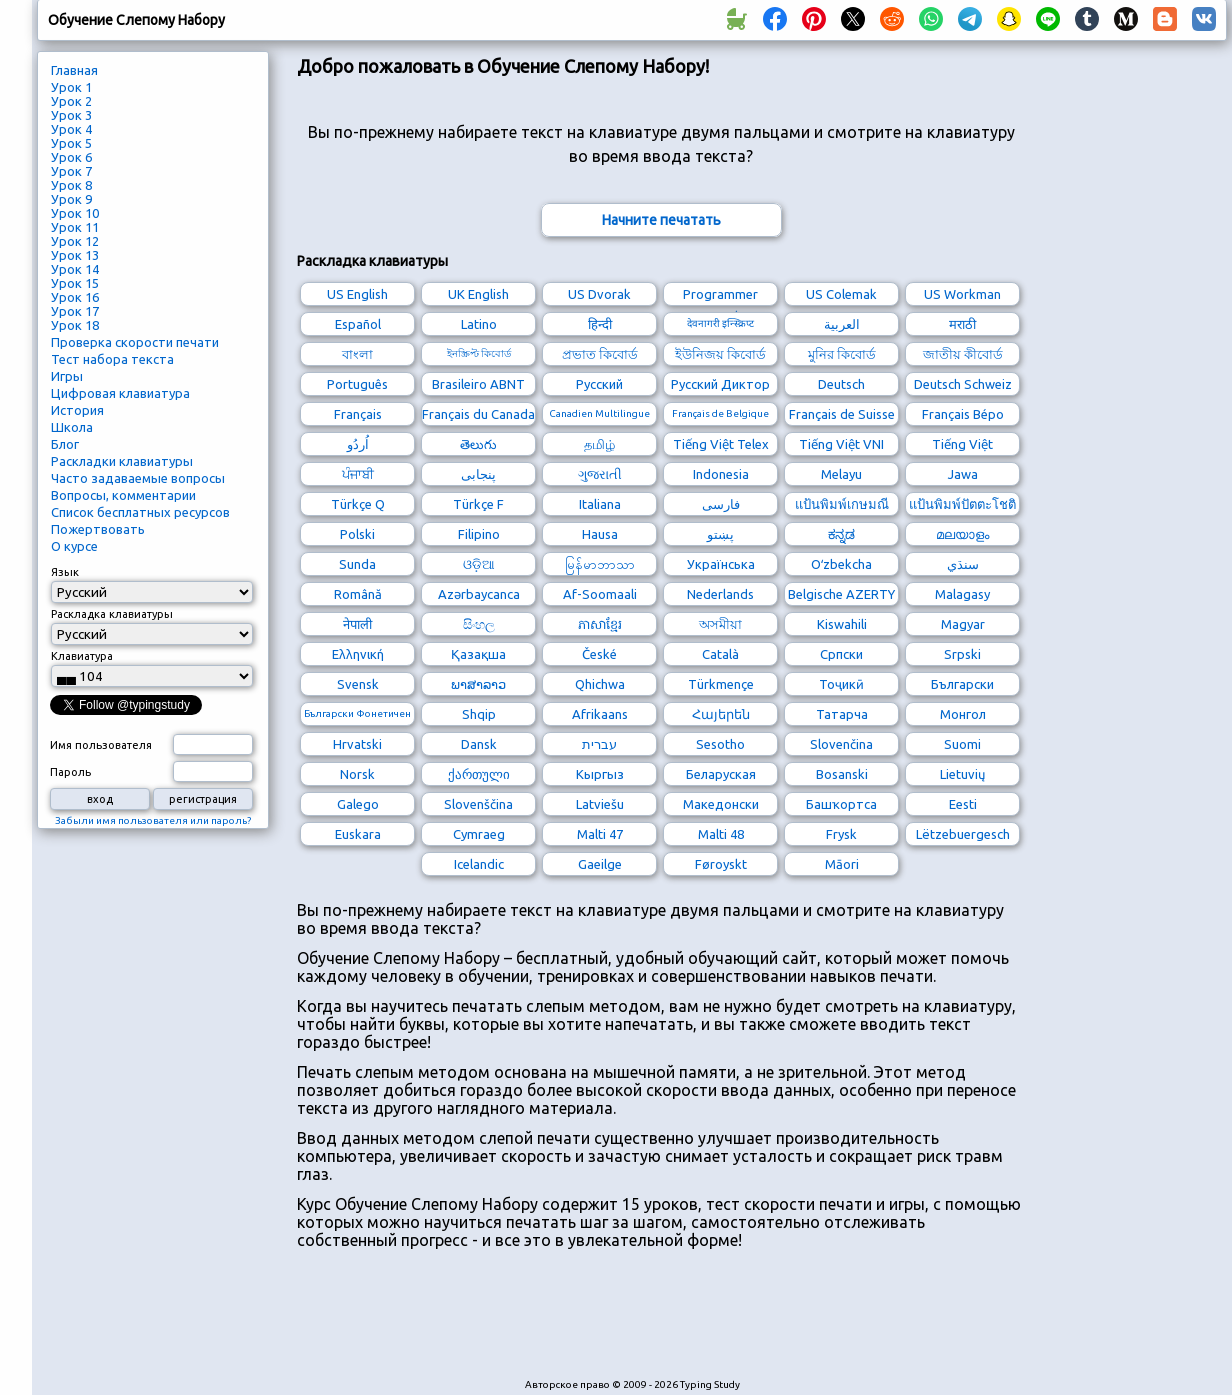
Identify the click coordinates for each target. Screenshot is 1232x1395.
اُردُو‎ (358, 444)
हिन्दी (600, 324)
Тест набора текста (112, 359)
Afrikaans (600, 714)
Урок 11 (75, 227)
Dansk (479, 744)
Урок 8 (71, 185)
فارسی (721, 504)
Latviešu (600, 804)
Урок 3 (71, 115)
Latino (479, 324)
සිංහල (479, 624)
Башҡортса (841, 804)
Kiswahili (842, 624)
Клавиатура (82, 656)
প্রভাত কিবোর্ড (600, 354)
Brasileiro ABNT (478, 384)
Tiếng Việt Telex (721, 444)
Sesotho (720, 744)
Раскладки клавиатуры (122, 461)
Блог (65, 444)
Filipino (479, 534)
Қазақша (478, 654)
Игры (67, 376)
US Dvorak (599, 294)
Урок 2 (71, 101)
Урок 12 (75, 241)
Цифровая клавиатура (120, 393)
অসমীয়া (720, 624)
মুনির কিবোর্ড (842, 354)
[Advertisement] (661, 1324)
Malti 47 (600, 834)
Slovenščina (478, 804)
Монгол (963, 714)
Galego (358, 804)
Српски (841, 654)
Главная (74, 70)
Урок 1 (71, 87)
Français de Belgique (720, 413)
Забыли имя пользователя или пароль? (153, 820)
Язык (65, 572)
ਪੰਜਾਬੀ (358, 474)
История (77, 410)
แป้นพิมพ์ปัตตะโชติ (962, 504)
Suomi (962, 744)
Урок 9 (71, 199)
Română (358, 594)
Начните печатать (661, 220)
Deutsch (841, 384)
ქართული (479, 774)
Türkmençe (721, 684)
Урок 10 (75, 213)
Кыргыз (600, 774)
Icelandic (479, 864)
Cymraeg (479, 834)
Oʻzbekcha (841, 564)
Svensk (358, 684)
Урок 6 (71, 157)
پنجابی (478, 474)
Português (357, 384)
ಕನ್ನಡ (841, 534)
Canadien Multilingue (599, 413)
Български (962, 684)
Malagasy (962, 594)
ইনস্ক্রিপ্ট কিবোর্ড (479, 353)
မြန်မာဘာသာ (600, 564)
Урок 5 (71, 143)
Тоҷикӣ (841, 684)
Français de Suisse (842, 414)
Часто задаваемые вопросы (138, 478)
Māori (842, 864)
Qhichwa (600, 684)
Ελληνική (358, 654)
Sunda (357, 564)
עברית (599, 744)
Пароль (70, 772)
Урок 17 (75, 311)
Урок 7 (71, 171)
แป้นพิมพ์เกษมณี (842, 504)
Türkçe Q (358, 504)
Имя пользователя (101, 745)
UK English (478, 294)
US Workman (962, 294)
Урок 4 (71, 129)
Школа (72, 427)
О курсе (74, 546)
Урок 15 (75, 283)
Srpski (962, 654)
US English (357, 294)
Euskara (358, 834)
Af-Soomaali (600, 594)
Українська (721, 564)
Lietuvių (962, 774)
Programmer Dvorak (720, 296)
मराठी (962, 324)
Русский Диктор (720, 384)
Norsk (357, 774)
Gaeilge (600, 864)
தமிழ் (599, 444)
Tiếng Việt (962, 444)
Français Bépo (963, 414)
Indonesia (721, 474)
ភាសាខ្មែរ (600, 624)
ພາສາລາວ (478, 684)
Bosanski (842, 774)
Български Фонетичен (357, 713)
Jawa (963, 474)
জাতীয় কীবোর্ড (963, 354)
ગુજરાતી (600, 474)
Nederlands (720, 594)
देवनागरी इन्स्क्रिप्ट (720, 323)
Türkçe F (478, 504)
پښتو (720, 534)
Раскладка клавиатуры (112, 614)
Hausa (600, 534)
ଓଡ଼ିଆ (479, 564)
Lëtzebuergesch (963, 834)
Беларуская (721, 774)
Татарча (842, 714)
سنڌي (963, 564)
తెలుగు (478, 444)
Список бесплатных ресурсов (140, 512)
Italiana (600, 504)
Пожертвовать (98, 529)
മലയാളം (962, 534)
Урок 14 (75, 269)
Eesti (963, 804)
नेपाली (357, 624)
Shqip (479, 714)
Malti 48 (721, 834)
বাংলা (357, 354)
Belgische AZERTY (841, 594)
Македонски (721, 804)
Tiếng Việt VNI (841, 444)
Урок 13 (75, 255)
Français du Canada (478, 414)
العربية (842, 324)
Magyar (963, 624)
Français (358, 414)
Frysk (841, 834)
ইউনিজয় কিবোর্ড (720, 354)
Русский (599, 384)
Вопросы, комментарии (123, 495)
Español (358, 324)
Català (720, 654)
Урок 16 (75, 297)
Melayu (841, 474)
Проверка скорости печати (135, 342)
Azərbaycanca (479, 594)
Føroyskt (721, 864)
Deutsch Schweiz (963, 384)
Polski (357, 534)
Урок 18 (75, 325)
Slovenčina (841, 744)
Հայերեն (721, 714)
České (599, 654)
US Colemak (841, 294)
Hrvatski (357, 744)
